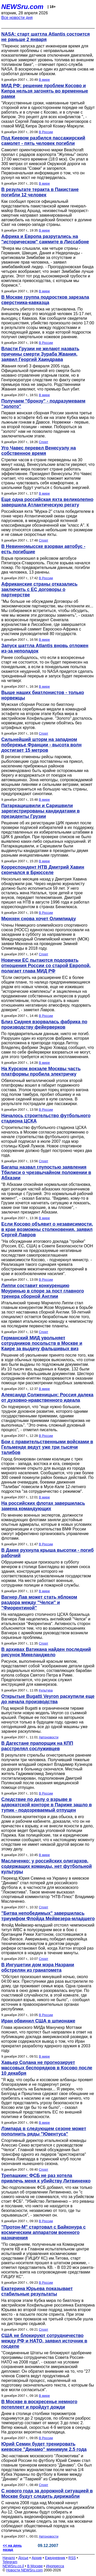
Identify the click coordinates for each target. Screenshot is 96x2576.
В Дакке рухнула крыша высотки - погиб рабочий (47, 1553)
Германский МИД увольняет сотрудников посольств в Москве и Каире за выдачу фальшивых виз (41, 1343)
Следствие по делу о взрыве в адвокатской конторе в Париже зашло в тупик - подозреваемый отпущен (46, 1805)
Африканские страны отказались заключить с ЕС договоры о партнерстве (39, 589)
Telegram (10, 2562)
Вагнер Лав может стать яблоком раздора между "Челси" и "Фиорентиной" (39, 1602)
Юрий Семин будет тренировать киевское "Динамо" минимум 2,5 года (44, 2446)
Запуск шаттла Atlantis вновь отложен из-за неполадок (44, 648)
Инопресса (55, 2566)
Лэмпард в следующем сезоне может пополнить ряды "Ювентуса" (43, 2131)
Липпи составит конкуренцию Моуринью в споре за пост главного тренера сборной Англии (42, 1291)
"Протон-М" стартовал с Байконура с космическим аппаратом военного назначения (43, 2232)
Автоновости (48, 1737)
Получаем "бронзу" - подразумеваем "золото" (43, 403)
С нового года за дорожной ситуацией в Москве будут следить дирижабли (47, 2493)
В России (46, 132)
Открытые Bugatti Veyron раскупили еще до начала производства (47, 1699)
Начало (9, 2558)
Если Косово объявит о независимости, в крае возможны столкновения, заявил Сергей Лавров (47, 1229)
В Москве (35, 2566)
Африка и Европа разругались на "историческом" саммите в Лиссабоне (45, 239)
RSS (72, 2558)
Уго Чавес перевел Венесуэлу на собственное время (38, 450)
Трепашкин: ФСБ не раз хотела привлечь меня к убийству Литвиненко (46, 2178)
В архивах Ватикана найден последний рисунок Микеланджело (46, 1652)
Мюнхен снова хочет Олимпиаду (38, 918)
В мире (44, 80)
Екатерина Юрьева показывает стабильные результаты (37, 2291)
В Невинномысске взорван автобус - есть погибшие (43, 549)
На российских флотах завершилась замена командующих (43, 1506)
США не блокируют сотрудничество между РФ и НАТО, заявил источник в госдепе (44, 2341)
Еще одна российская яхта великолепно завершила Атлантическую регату (47, 502)
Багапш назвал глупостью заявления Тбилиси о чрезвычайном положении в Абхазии (46, 1172)
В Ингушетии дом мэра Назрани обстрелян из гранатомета (37, 1967)
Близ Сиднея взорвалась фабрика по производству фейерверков (44, 1024)
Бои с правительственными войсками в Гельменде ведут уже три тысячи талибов (47, 1447)
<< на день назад (12, 2547)
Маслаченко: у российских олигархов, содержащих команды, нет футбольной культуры (46, 1866)
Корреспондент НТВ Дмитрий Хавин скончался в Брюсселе (42, 870)
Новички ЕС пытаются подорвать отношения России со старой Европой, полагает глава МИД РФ (46, 966)
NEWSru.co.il (13, 2566)
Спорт (43, 442)
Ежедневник (55, 2558)
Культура (46, 1690)
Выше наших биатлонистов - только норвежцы (42, 695)
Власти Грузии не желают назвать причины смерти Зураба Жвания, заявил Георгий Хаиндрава (40, 354)
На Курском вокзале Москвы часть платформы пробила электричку (41, 1071)
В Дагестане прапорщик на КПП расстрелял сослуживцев (37, 1746)
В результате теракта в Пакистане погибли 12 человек (40, 192)
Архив (37, 2558)
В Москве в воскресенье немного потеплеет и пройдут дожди (39, 2404)
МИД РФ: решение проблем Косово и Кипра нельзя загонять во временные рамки (44, 91)
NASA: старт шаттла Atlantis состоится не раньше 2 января (45, 37)
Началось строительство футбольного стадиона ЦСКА (46, 1118)
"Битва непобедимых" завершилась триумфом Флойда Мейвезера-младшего (48, 1916)
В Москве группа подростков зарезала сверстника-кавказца (45, 300)
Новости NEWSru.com (24, 2570)
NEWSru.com (22, 7)
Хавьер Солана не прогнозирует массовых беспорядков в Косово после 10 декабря (46, 2068)
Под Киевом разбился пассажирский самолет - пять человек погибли (43, 140)
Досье (23, 2558)
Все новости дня (17, 17)
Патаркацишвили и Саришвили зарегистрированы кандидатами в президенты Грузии (40, 811)
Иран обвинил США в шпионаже (38, 2020)
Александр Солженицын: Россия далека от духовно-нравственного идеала (47, 1397)
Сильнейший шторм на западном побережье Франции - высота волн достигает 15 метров (41, 745)
